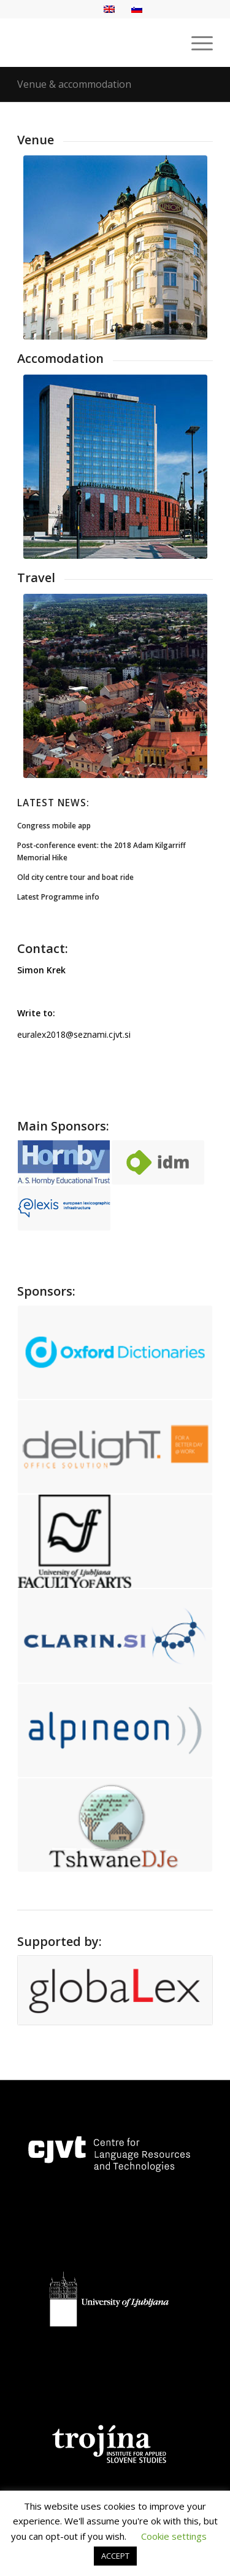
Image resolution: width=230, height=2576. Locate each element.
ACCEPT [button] (115, 2555)
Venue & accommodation (74, 84)
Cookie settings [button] (174, 2536)
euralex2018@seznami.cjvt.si (74, 1034)
